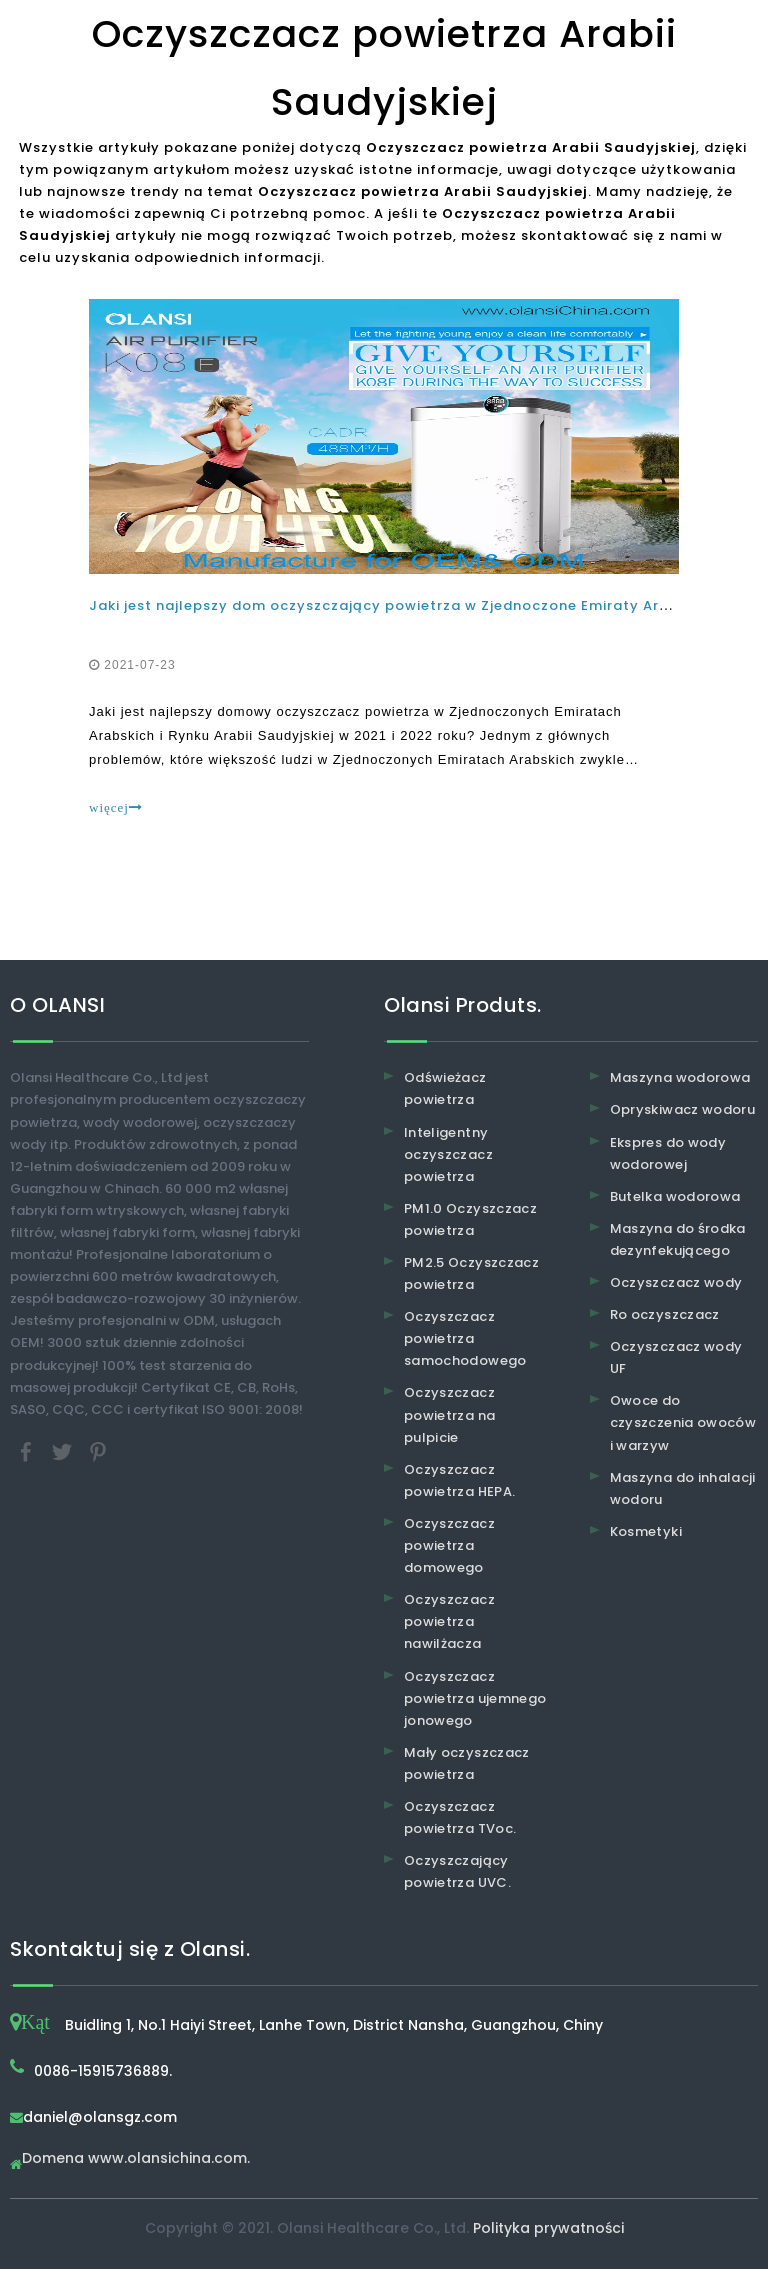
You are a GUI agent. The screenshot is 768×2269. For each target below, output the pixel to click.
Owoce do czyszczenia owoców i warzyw (683, 1422)
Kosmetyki (646, 1531)
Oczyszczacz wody (676, 1282)
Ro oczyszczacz (665, 1314)
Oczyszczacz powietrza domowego (449, 1545)
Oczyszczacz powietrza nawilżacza (449, 1621)
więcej (116, 807)
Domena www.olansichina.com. (136, 2159)
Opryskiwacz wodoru (682, 1109)
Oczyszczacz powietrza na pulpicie (449, 1414)
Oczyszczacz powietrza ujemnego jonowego (475, 1698)
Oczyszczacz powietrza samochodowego (465, 1338)
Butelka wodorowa (675, 1196)
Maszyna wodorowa (680, 1077)
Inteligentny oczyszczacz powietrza (448, 1154)
